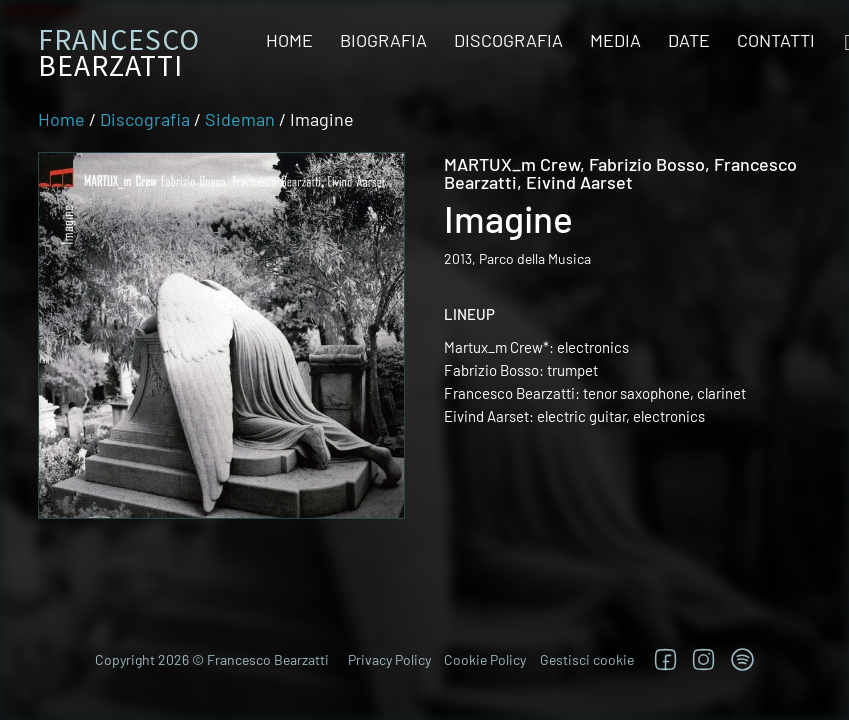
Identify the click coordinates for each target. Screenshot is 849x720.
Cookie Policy (485, 659)
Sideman (240, 119)
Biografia (383, 40)
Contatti (776, 40)
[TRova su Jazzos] (742, 659)
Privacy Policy (389, 659)
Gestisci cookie (587, 659)
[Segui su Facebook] (665, 659)
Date (689, 40)
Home (289, 40)
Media (615, 40)
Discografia (508, 40)
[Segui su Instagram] (703, 659)
